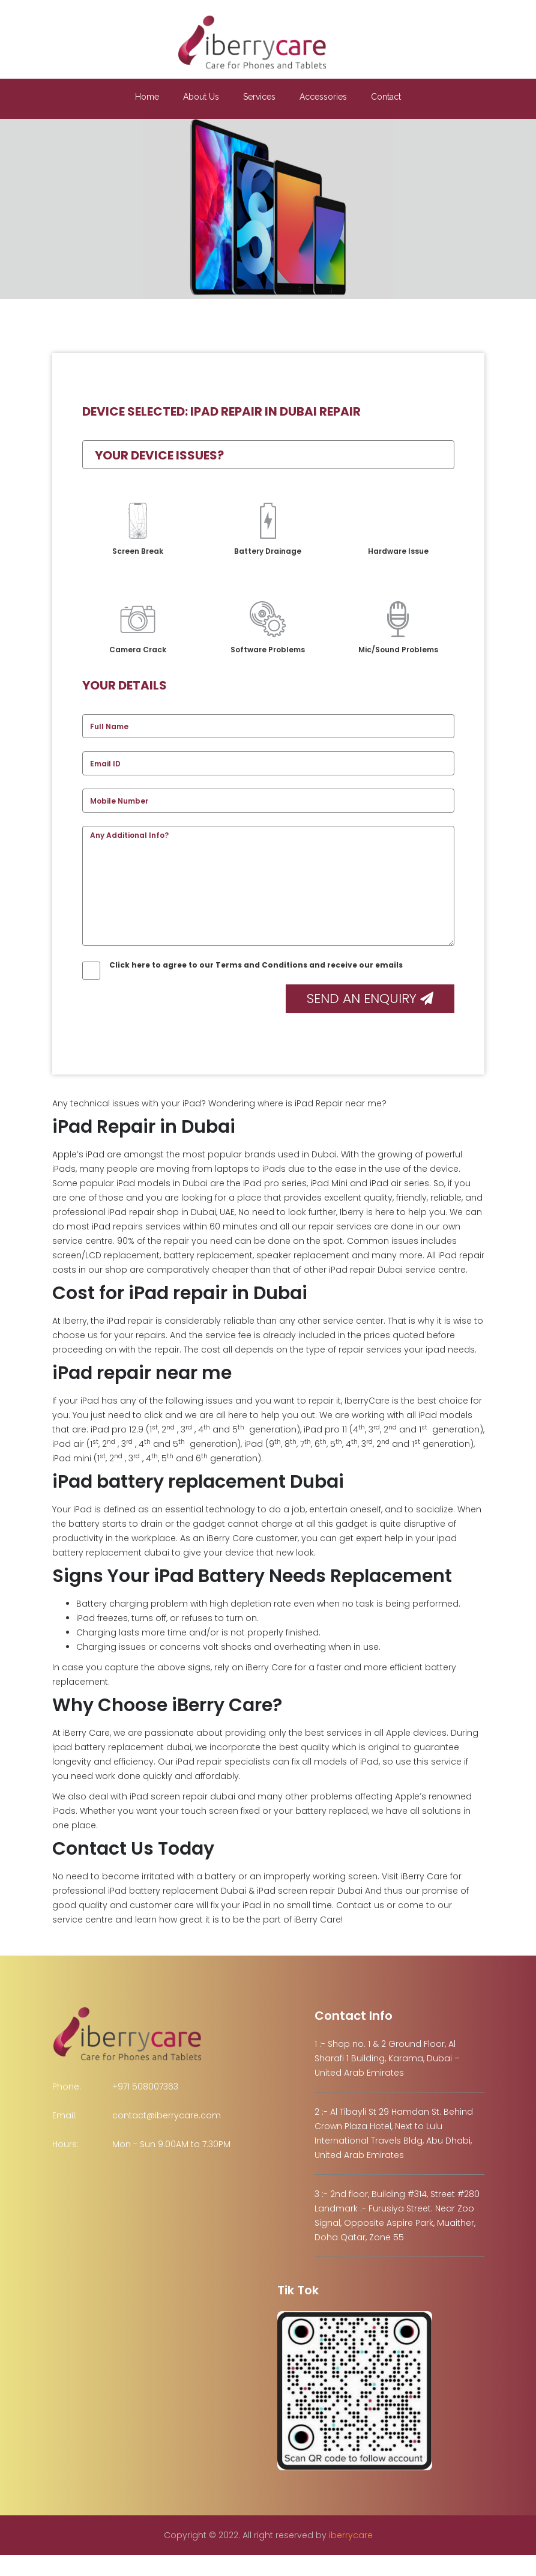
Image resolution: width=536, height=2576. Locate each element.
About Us (201, 97)
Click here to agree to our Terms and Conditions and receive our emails (242, 965)
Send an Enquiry (370, 998)
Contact (386, 97)
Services (259, 97)
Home (147, 97)
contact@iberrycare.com (166, 2115)
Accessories (323, 97)
